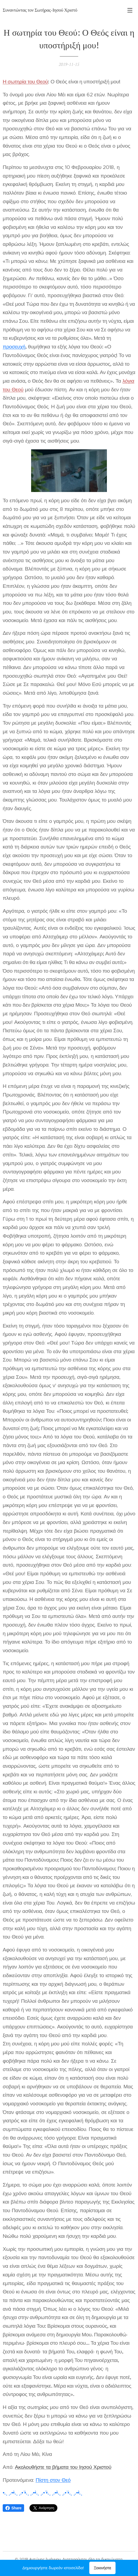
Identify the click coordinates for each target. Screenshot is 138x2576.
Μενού (129, 10)
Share (13, 2508)
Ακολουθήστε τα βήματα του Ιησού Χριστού (63, 2467)
